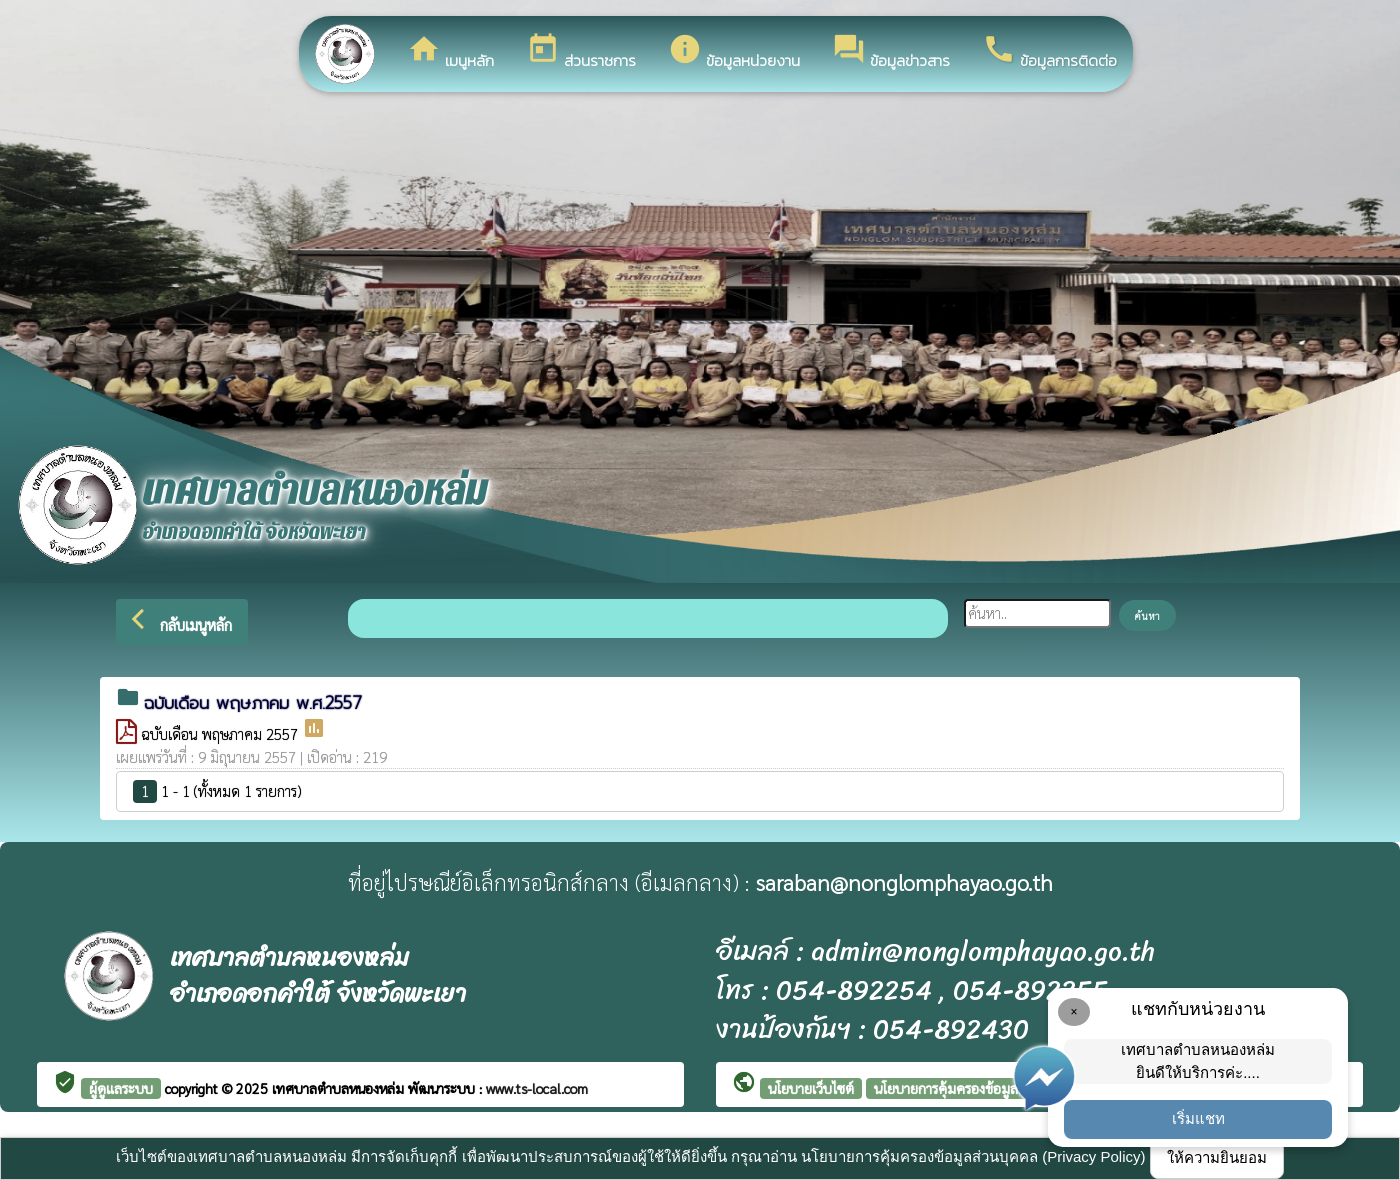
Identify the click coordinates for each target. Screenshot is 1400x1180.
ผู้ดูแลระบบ (121, 1088)
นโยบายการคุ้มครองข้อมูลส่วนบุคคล (975, 1088)
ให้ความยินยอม (1217, 1157)
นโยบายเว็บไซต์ (811, 1088)
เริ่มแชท (1198, 1118)
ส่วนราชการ (581, 52)
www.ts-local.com (537, 1088)
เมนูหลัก (450, 52)
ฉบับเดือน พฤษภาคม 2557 (221, 733)
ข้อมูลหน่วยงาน (734, 52)
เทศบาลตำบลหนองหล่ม (340, 1088)
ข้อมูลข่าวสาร (891, 52)
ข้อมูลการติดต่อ (1049, 52)
